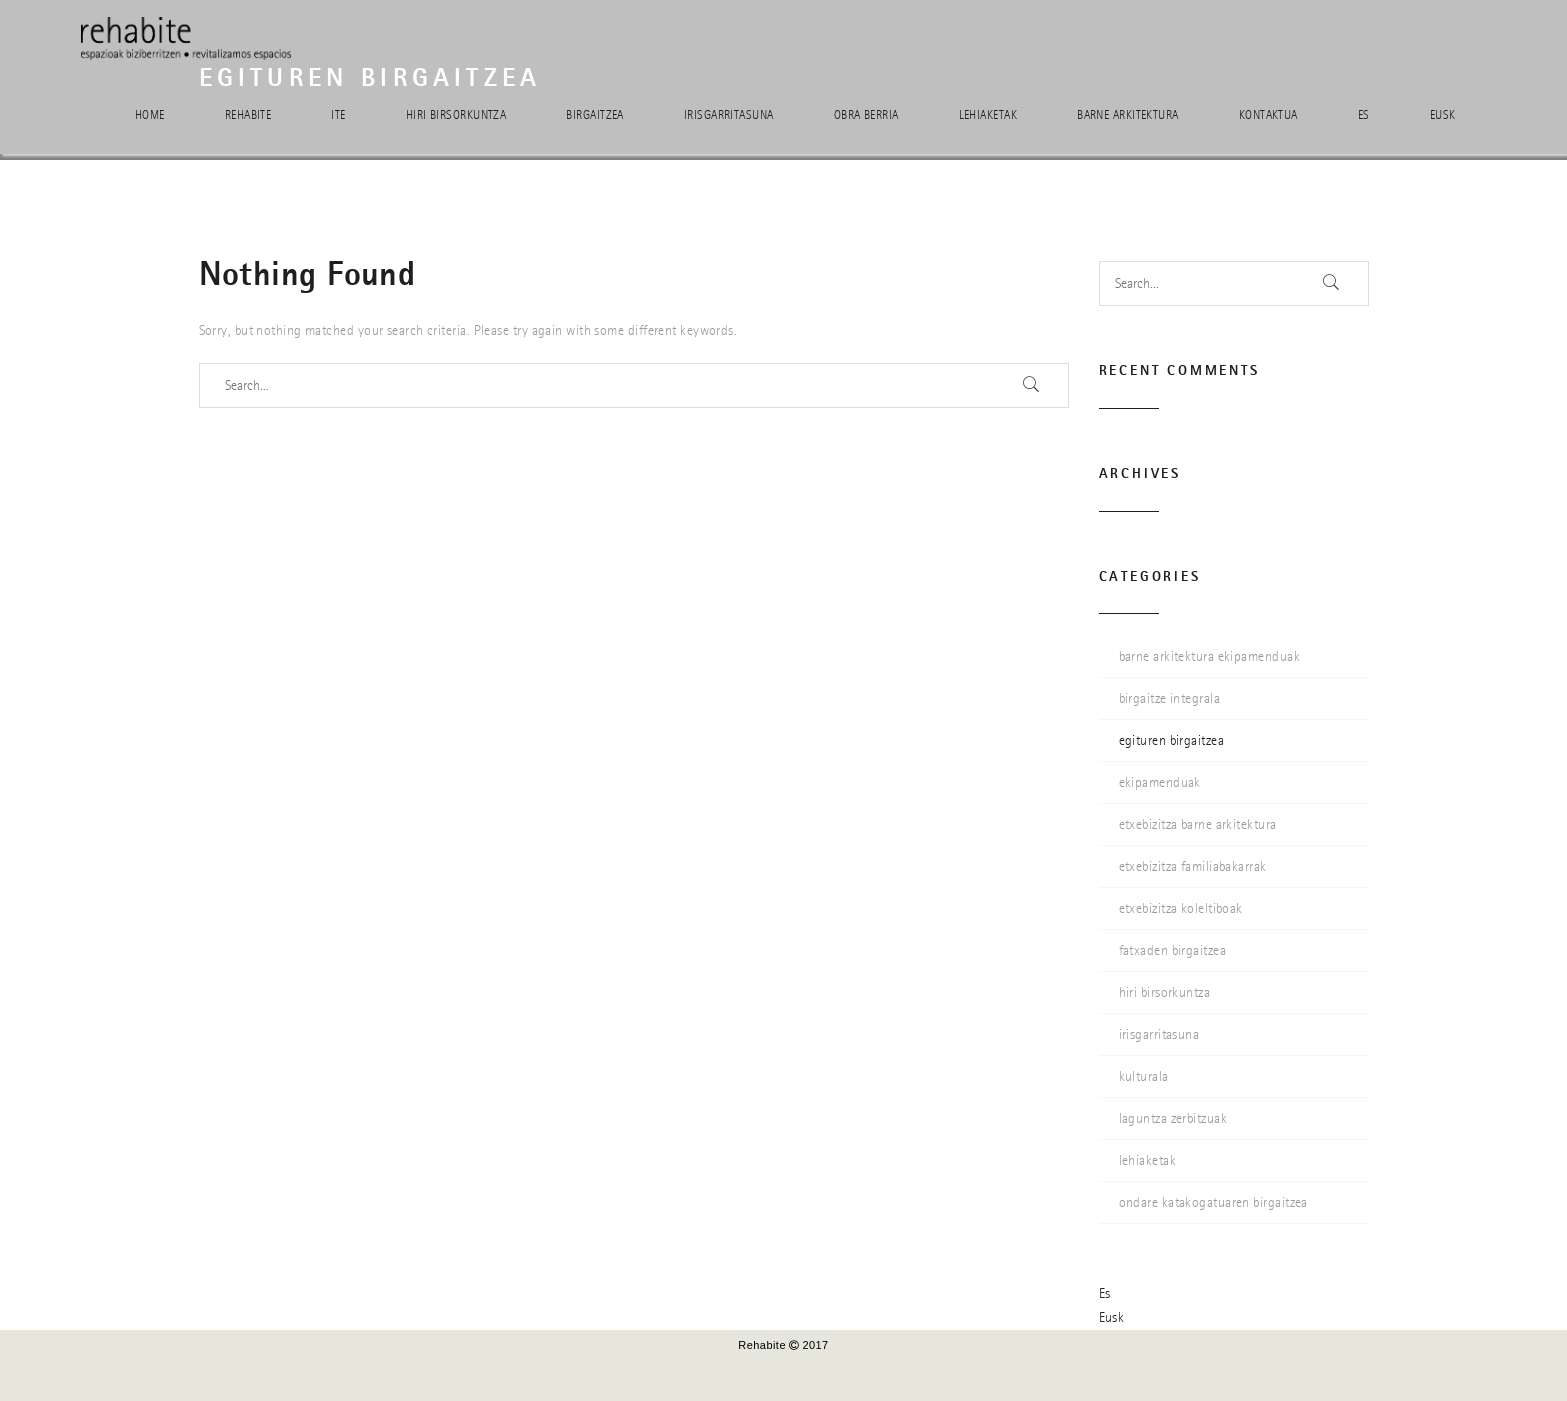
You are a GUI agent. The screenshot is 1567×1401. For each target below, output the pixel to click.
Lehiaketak (988, 115)
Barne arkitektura (1128, 115)
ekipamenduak (1160, 782)
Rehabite (248, 115)
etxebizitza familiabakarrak (1193, 866)
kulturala (1144, 1076)
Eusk (1443, 115)
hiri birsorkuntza (1165, 992)
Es (1364, 115)
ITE (338, 115)
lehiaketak (1148, 1160)
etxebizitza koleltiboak (1181, 908)
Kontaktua (1268, 115)
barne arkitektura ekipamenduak (1210, 656)
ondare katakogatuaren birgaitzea (1213, 1202)
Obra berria (866, 115)
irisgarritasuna (1159, 1034)
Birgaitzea (595, 115)
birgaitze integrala (1170, 698)
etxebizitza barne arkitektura (1198, 824)
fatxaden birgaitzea (1173, 950)
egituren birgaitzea (1172, 740)
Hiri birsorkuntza (456, 115)
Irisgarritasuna (729, 115)
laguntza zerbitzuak (1173, 1118)
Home (150, 115)
